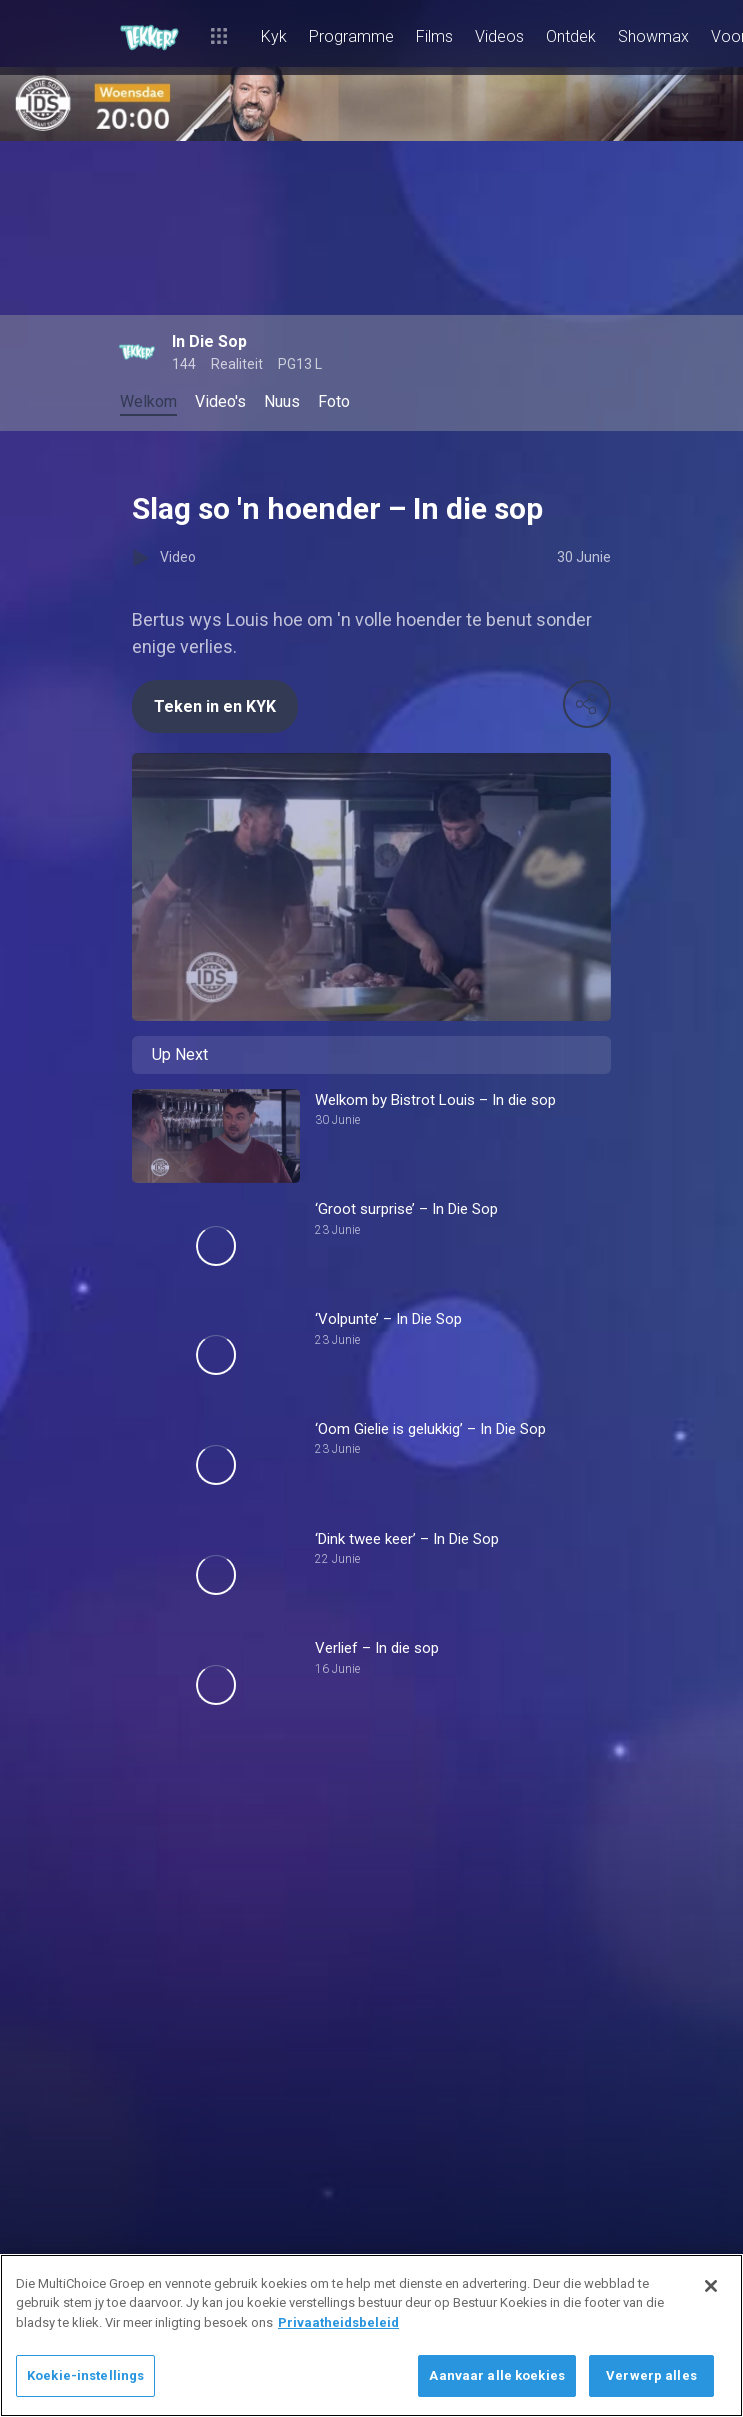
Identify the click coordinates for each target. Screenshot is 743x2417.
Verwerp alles (651, 2375)
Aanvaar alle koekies (497, 2375)
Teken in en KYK (215, 706)
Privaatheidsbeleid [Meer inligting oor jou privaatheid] (338, 2322)
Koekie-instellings (85, 2375)
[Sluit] (711, 2286)
